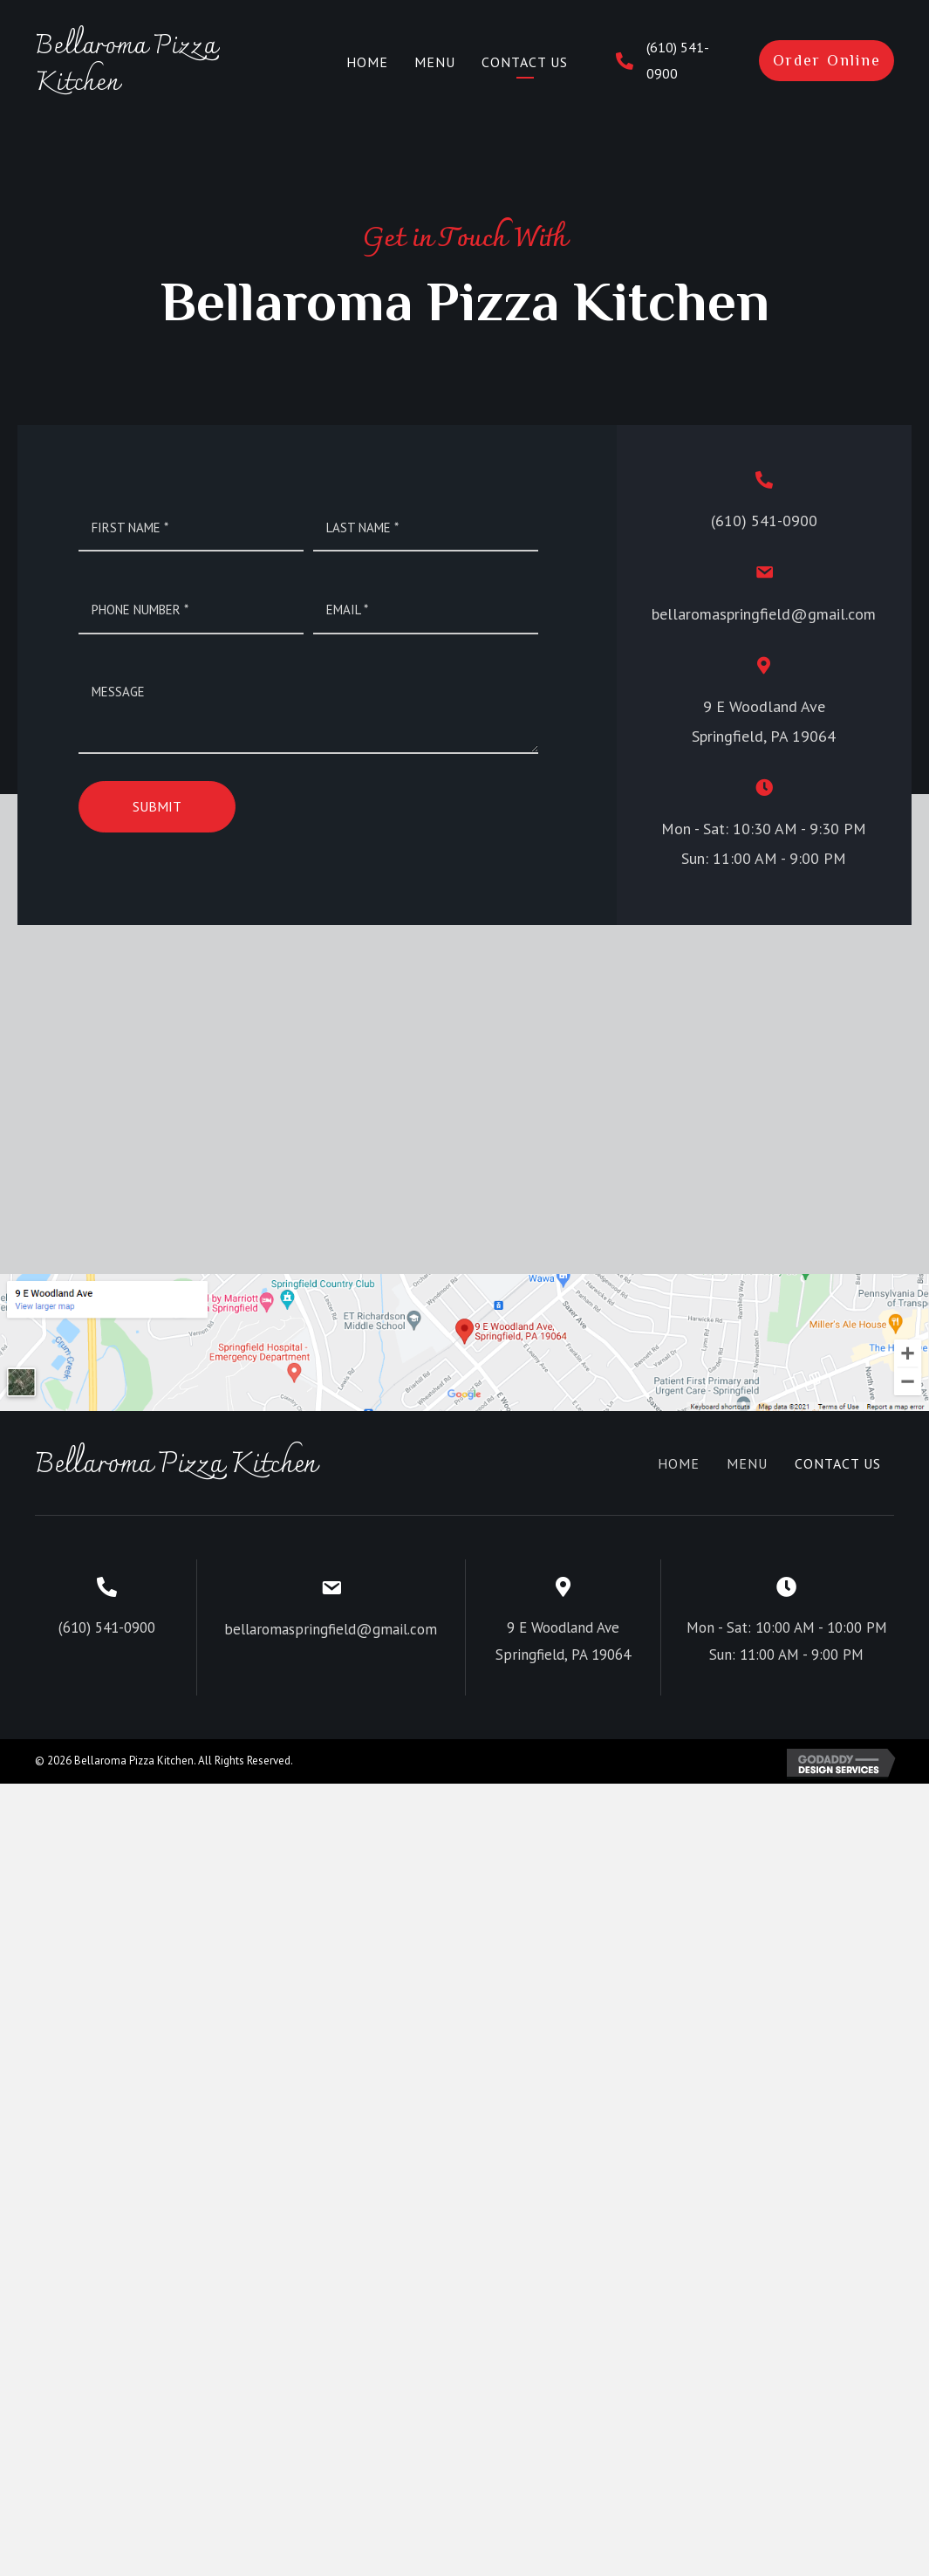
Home (679, 1463)
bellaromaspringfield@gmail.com (764, 614)
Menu (747, 1463)
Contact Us (838, 1463)
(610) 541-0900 (764, 520)
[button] (826, 60)
